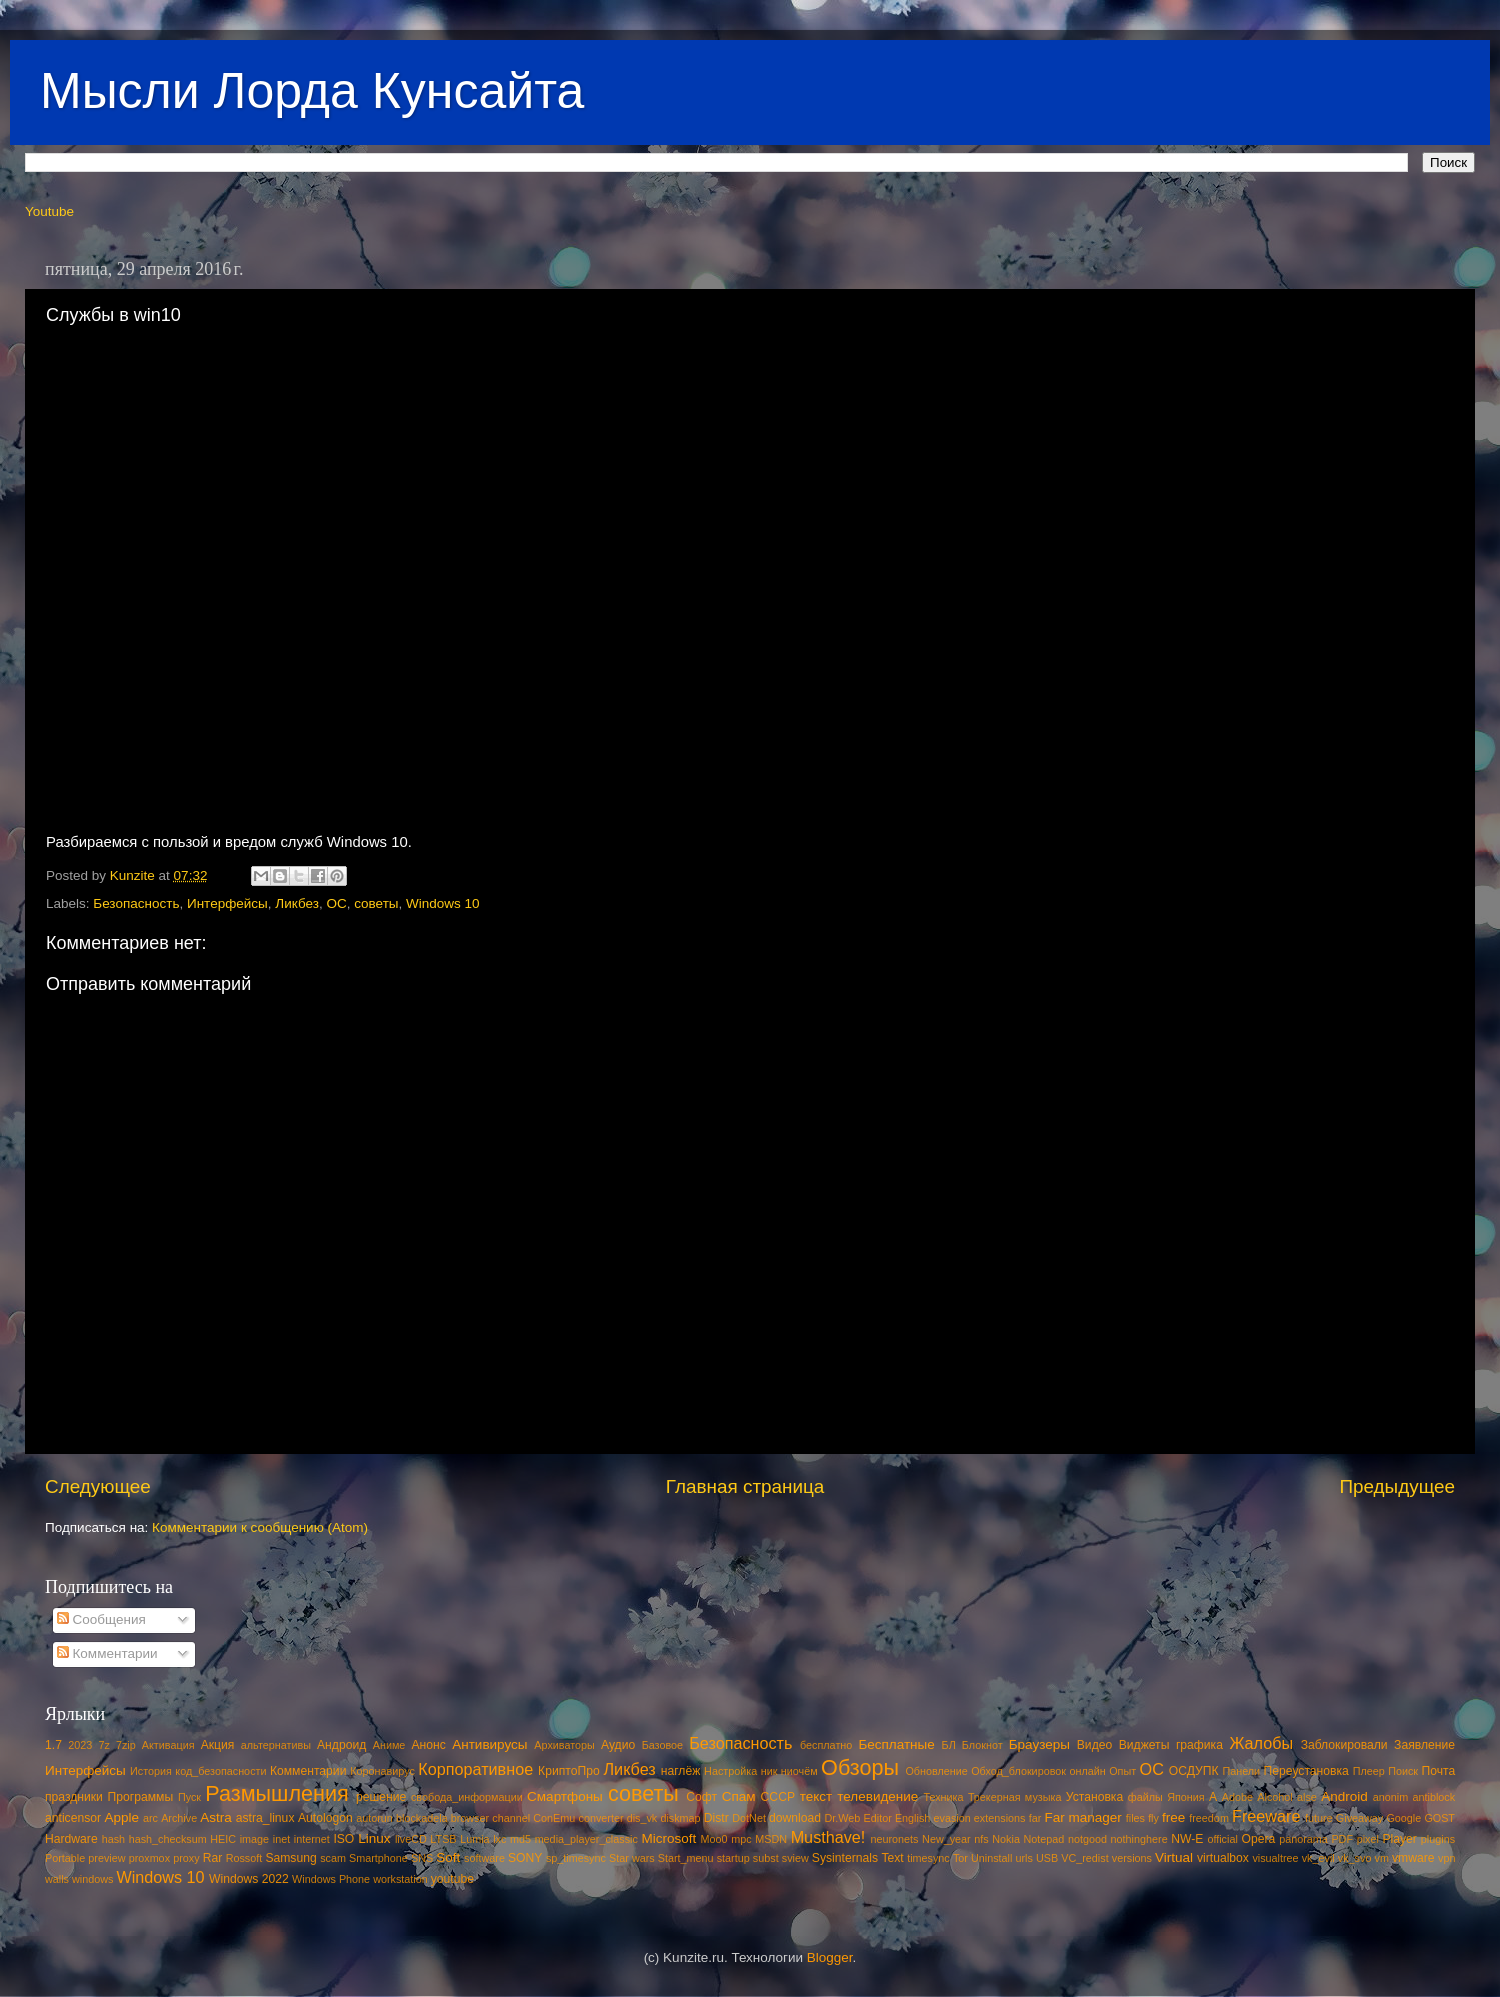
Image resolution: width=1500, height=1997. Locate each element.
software (484, 1858)
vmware (1413, 1858)
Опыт (1122, 1771)
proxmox (149, 1858)
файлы (1145, 1797)
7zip (126, 1745)
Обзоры (860, 1767)
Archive (179, 1818)
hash (113, 1839)
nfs (981, 1839)
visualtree (1275, 1858)
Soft (448, 1857)
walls (57, 1879)
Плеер (1369, 1771)
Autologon (325, 1818)
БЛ (949, 1745)
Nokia (1006, 1839)
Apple (122, 1817)
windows (92, 1879)
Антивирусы (489, 1744)
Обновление (936, 1771)
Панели (1241, 1771)
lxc (499, 1839)
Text (892, 1858)
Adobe (1237, 1797)
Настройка (730, 1771)
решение (381, 1797)
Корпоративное (475, 1769)
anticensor (73, 1818)
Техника (943, 1797)
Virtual (1174, 1857)
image (254, 1839)
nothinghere (1139, 1839)
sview (795, 1858)
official (1222, 1839)
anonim (1390, 1797)
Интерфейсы (227, 903)
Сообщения (101, 1619)
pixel (1368, 1839)
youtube (452, 1879)
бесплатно (826, 1745)
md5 (520, 1839)
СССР (778, 1797)
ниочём (799, 1771)
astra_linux (265, 1818)
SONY (525, 1858)
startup (733, 1858)
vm (1382, 1858)
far (1035, 1818)
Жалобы (1261, 1743)
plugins (1438, 1839)
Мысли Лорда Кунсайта (312, 91)
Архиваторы (564, 1745)
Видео (1094, 1745)
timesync (928, 1858)
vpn (1446, 1858)
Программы (141, 1797)
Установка (1094, 1797)
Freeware (1266, 1816)
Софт (701, 1797)
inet (281, 1839)
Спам (739, 1796)
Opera (1258, 1839)
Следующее (98, 1486)
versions (1132, 1858)
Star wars (632, 1858)
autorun (374, 1818)
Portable (65, 1858)
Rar (213, 1858)
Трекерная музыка (1015, 1797)
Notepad (1044, 1839)
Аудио (618, 1745)
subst (766, 1858)
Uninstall (991, 1858)
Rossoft (244, 1858)
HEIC (223, 1839)
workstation (400, 1879)
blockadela (422, 1818)
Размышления (276, 1793)
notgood (1087, 1839)
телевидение (877, 1796)
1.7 (53, 1745)
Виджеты (1144, 1745)
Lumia (474, 1839)
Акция (218, 1745)
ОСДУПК (1194, 1771)
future (1319, 1818)
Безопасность (136, 903)
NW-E (1187, 1839)
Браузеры (1039, 1744)
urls (1023, 1858)
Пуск (189, 1797)
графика (1199, 1745)
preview (106, 1858)
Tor (960, 1858)
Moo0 (714, 1839)
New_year (946, 1839)
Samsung (290, 1858)
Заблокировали (1344, 1745)
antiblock (1434, 1797)
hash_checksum (168, 1839)
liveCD (411, 1839)
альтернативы (276, 1745)
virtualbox (1223, 1858)
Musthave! (828, 1837)
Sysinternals (845, 1858)
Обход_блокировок (1018, 1771)
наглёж (681, 1771)
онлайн (1087, 1771)
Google (1403, 1818)
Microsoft (668, 1838)
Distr (716, 1818)
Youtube (49, 211)
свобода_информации (467, 1797)
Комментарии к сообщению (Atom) (260, 1527)
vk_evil (1318, 1858)
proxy (186, 1858)
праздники (74, 1797)
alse (1307, 1797)
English (912, 1818)
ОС (336, 903)
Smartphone (378, 1858)
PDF (1342, 1839)
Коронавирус (382, 1771)
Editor (878, 1818)
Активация (168, 1745)
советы (376, 903)
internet (312, 1839)
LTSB (443, 1839)
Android (1344, 1796)
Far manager (1082, 1817)
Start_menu (686, 1858)
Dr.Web (843, 1818)
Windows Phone (331, 1879)
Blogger (830, 1957)
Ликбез (297, 903)
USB (1047, 1858)
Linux (374, 1838)
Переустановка (1306, 1771)
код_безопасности (220, 1771)
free (1173, 1817)
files (1135, 1818)
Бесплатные (896, 1744)
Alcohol (1274, 1797)
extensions (1000, 1818)
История (151, 1771)
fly (1153, 1818)
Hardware (71, 1839)
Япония (1186, 1797)
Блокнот (982, 1745)
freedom (1209, 1818)
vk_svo (1355, 1858)
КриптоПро (569, 1771)
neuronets (894, 1839)
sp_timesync (576, 1858)
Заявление (1424, 1745)
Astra (216, 1817)
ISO (343, 1839)
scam (333, 1858)
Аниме (389, 1745)
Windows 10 (443, 903)
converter (600, 1818)
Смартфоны (565, 1796)
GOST (1439, 1818)
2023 (80, 1745)
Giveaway (1359, 1818)
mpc (741, 1839)
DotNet (749, 1818)
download (795, 1818)
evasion (951, 1818)
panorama (1303, 1839)
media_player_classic (586, 1839)
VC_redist (1084, 1858)
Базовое (662, 1745)
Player (1399, 1839)
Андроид (341, 1745)
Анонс (428, 1745)
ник (769, 1771)
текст (816, 1796)
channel (511, 1818)
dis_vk (642, 1818)
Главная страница (745, 1486)
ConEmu (554, 1818)
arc (150, 1818)
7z (103, 1745)
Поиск (1403, 1771)
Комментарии (107, 1653)
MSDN (771, 1839)
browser (470, 1818)
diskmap (680, 1818)
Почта (1439, 1771)
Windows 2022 (249, 1879)
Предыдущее (1397, 1486)
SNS (422, 1858)
